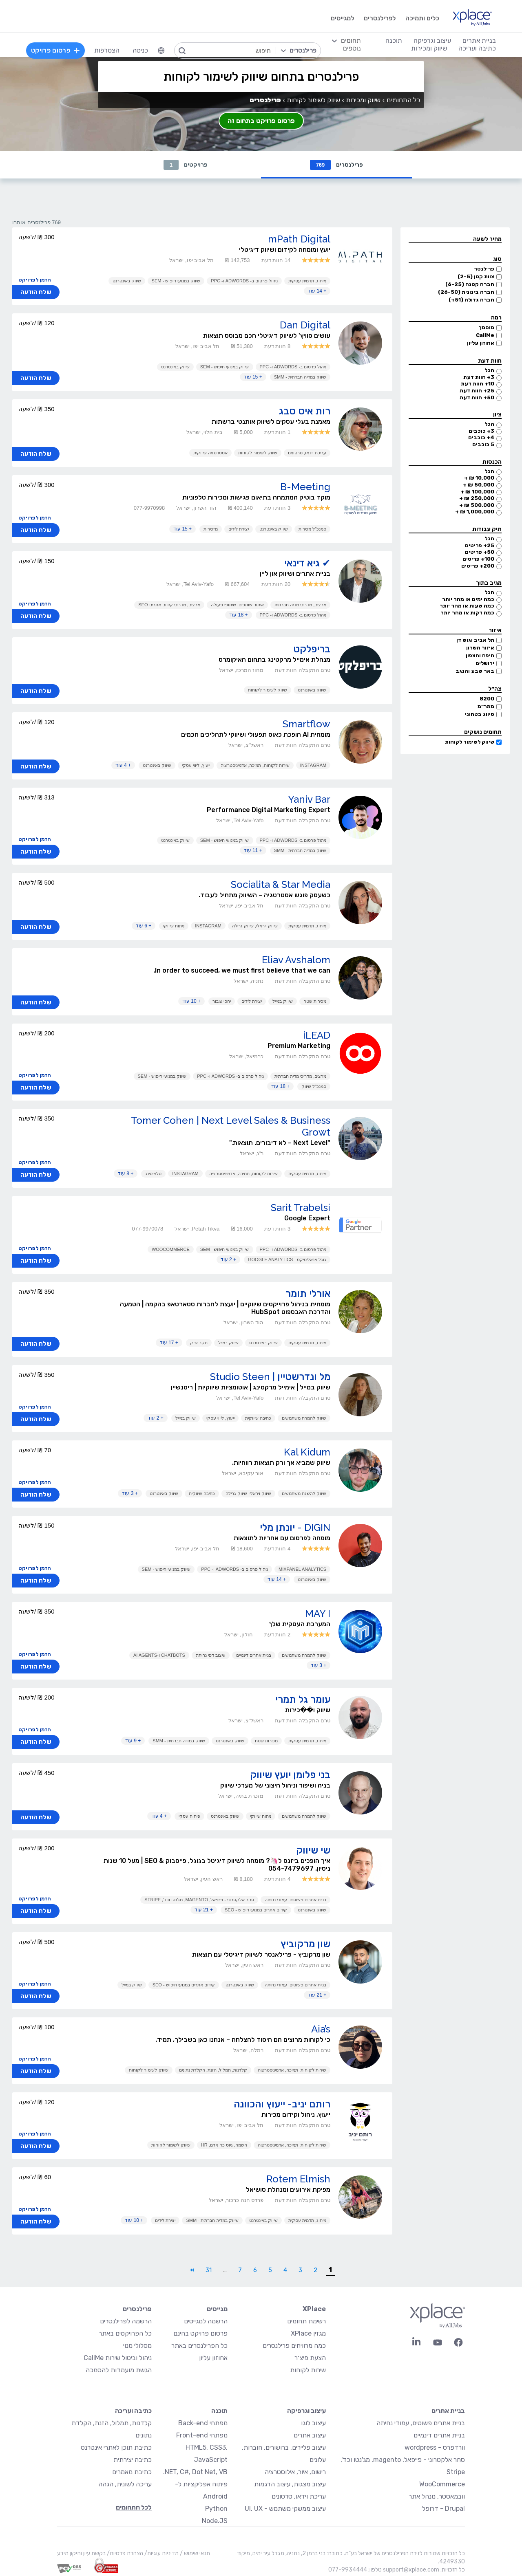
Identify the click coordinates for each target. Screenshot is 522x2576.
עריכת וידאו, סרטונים (307, 452)
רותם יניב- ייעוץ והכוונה (282, 2104)
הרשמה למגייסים (206, 2321)
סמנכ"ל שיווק (313, 1086)
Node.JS (215, 2521)
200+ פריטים (477, 566)
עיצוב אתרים (310, 2435)
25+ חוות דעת (477, 391)
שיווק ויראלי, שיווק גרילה (255, 925)
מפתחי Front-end (202, 2435)
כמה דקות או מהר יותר (467, 613)
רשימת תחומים (306, 2321)
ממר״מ (486, 706)
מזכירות (210, 528)
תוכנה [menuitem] (393, 40)
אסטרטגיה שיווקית (210, 452)
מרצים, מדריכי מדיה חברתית (300, 604)
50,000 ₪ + (478, 485)
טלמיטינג (153, 1173)
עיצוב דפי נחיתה (211, 1655)
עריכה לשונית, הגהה (125, 2484)
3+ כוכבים (481, 431)
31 (209, 2270)
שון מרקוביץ (305, 1944)
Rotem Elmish (298, 2179)
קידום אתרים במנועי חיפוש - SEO (256, 1909)
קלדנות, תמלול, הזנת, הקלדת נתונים (213, 2069)
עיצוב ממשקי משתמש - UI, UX (285, 2508)
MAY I (317, 1613)
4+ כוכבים (481, 437)
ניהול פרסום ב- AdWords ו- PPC (244, 280)
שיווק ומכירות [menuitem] (429, 48)
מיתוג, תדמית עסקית (307, 280)
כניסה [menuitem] (140, 50)
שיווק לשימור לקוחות (469, 742)
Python (216, 2508)
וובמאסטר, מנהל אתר (437, 2496)
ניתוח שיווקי (173, 925)
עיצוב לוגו (313, 2423)
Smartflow (306, 724)
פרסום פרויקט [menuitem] (55, 50)
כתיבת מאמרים (132, 2472)
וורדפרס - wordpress (435, 2447)
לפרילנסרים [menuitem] (380, 18)
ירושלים (485, 663)
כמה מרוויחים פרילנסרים (294, 2345)
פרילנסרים (336, 165)
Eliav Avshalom (296, 960)
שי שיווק (313, 1850)
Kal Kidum (307, 1452)
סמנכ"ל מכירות (312, 528)
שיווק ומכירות (363, 100)
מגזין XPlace (308, 2333)
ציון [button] (497, 414)
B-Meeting (305, 487)
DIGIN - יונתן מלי (295, 1527)
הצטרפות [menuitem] (106, 50)
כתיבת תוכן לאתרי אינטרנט (116, 2447)
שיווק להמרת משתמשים (304, 1418)
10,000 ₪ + (479, 478)
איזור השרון (480, 648)
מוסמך (486, 327)
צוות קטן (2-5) (476, 276)
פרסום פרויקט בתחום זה (261, 121)
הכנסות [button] (492, 461)
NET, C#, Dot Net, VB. (195, 2472)
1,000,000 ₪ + (474, 512)
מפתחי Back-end (203, 2423)
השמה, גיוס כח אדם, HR (224, 2144)
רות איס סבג (304, 411)
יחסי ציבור (221, 1001)
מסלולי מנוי (137, 2345)
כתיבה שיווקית (258, 1418)
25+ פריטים (479, 545)
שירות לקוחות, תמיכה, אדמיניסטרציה (255, 765)
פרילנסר (484, 269)
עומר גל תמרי (302, 1699)
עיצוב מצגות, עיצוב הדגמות (290, 2484)
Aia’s (320, 2029)
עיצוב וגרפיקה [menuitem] (432, 40)
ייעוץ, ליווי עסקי (196, 765)
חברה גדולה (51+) (471, 300)
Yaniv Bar (309, 799)
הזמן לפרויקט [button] (34, 280)
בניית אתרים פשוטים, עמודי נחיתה (295, 1899)
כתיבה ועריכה (133, 2411)
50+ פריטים (479, 552)
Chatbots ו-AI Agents (159, 1655)
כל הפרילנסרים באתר (199, 2345)
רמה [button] (496, 317)
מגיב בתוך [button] (489, 582)
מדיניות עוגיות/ (161, 2553)
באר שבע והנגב (475, 671)
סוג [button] (497, 258)
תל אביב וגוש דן (475, 640)
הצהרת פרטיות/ (124, 2553)
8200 (487, 699)
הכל (489, 370)
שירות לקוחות (308, 2370)
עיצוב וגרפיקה (306, 2411)
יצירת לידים (238, 528)
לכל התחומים (134, 2507)
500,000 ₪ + (476, 505)
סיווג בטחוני (479, 714)
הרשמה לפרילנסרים (126, 2321)
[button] (455, 239)
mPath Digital (299, 239)
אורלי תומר (307, 1293)
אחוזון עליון (480, 343)
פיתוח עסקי (189, 1816)
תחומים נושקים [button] (483, 732)
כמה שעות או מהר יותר (467, 606)
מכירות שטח (314, 1001)
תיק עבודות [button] (487, 529)
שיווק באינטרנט (127, 280)
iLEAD (316, 1035)
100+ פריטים (478, 559)
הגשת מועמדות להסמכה (119, 2370)
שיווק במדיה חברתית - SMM (300, 376)
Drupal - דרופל (443, 2508)
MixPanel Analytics (302, 1569)
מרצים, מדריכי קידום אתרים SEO (169, 604)
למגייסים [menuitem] (342, 18)
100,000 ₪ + (477, 492)
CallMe (485, 335)
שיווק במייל (282, 1001)
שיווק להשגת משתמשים (304, 1493)
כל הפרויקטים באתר (125, 2333)
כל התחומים (403, 100)
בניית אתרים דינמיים (253, 1655)
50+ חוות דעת (477, 397)
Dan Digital (305, 325)
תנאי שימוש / (194, 2553)
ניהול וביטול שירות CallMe (118, 2358)
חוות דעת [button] (490, 360)
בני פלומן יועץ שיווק (290, 1775)
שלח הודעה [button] (35, 292)
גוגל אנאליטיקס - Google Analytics (287, 1259)
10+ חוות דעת (477, 384)
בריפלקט (311, 649)
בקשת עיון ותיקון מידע (81, 2553)
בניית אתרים (448, 2411)
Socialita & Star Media (280, 884)
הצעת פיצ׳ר (310, 2358)
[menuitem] (161, 50)
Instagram (313, 765)
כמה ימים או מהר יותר (468, 599)
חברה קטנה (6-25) (469, 284)
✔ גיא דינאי (307, 563)
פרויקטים (186, 165)
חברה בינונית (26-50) (466, 292)
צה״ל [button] (495, 688)
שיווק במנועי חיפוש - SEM (176, 280)
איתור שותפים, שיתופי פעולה (237, 604)
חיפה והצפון (480, 655)
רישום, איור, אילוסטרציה (295, 2472)
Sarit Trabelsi (300, 1207)
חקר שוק (199, 1342)
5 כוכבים (483, 444)
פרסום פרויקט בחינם (200, 2333)
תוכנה (219, 2411)
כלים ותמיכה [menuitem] (422, 18)
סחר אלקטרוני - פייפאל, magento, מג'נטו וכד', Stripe (199, 1899)
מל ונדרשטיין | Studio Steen (270, 1377)
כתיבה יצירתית (132, 2460)
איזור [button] (495, 630)
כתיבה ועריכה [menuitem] (477, 48)
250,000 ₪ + (476, 498)
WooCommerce (171, 1249)
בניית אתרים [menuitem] (479, 40)
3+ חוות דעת (478, 377)
